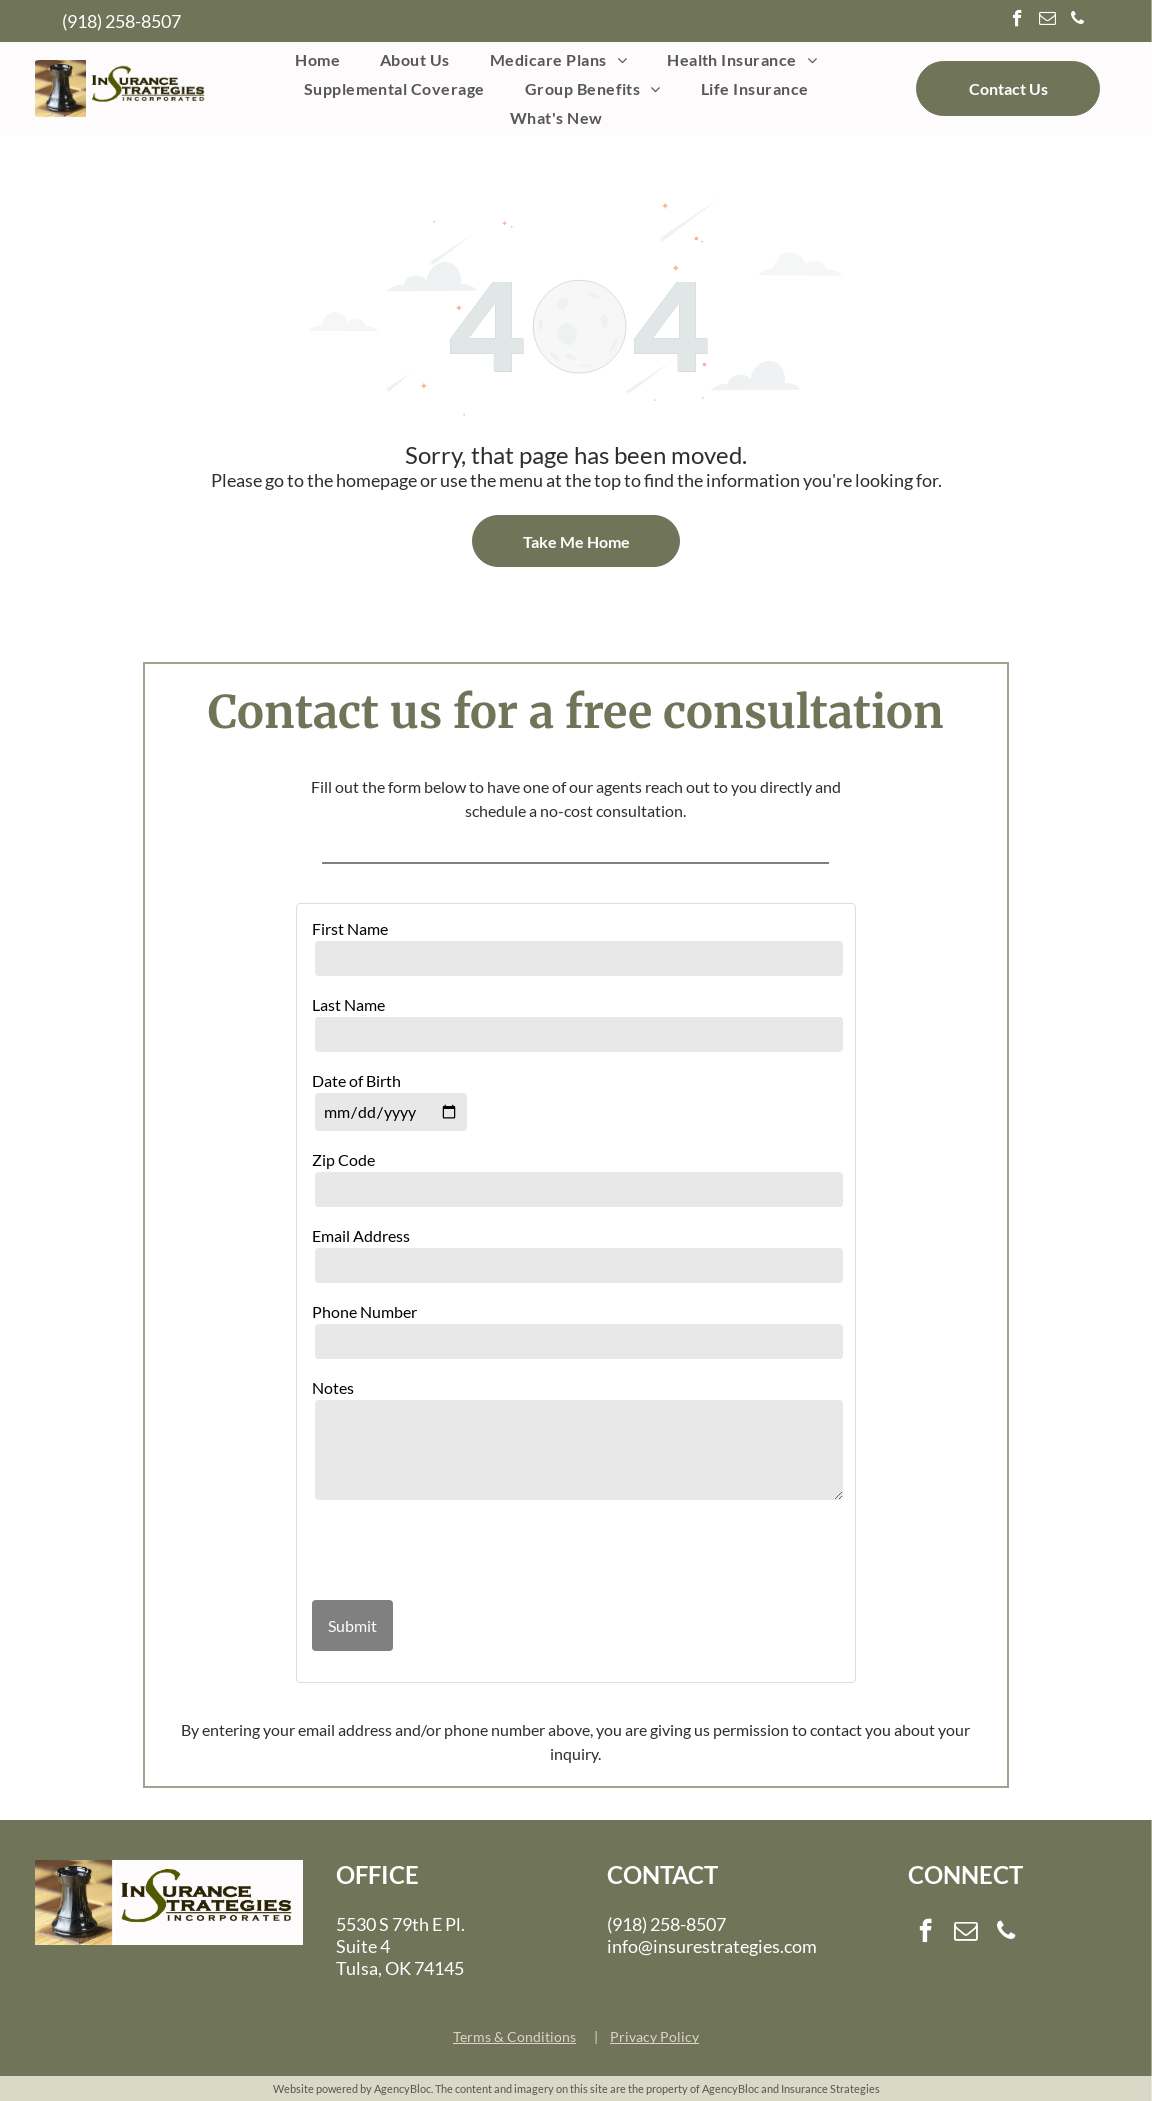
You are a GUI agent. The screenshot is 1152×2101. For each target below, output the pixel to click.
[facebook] (1017, 21)
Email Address (361, 1235)
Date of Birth (356, 1080)
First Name (350, 928)
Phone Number (364, 1311)
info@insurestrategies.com (712, 1946)
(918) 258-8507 (121, 21)
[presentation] (429, 1552)
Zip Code (343, 1159)
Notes (333, 1387)
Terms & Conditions (514, 2036)
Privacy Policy (654, 2036)
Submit (352, 1625)
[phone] (1077, 21)
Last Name (348, 1004)
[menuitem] (317, 58)
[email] (1047, 21)
